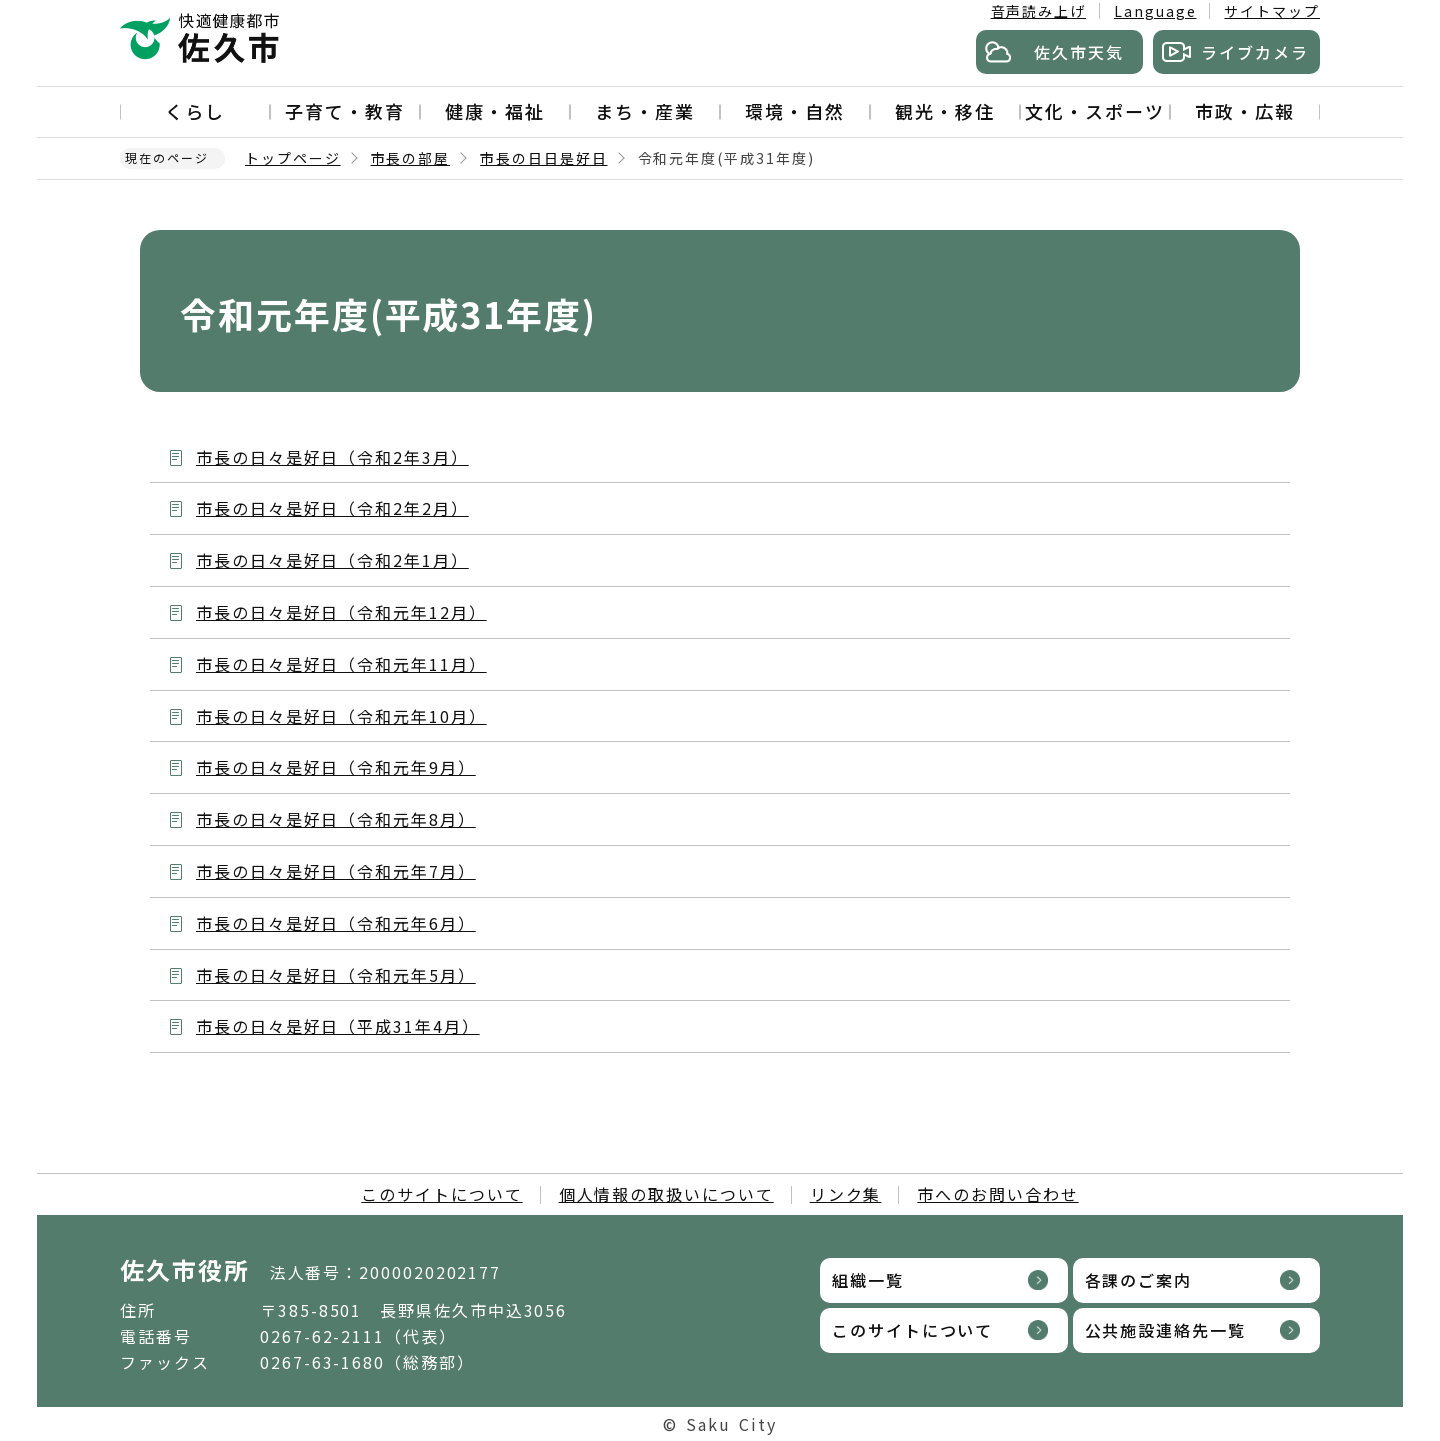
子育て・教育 (345, 111)
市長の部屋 (411, 158)
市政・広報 (1245, 111)
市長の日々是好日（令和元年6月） (336, 923)
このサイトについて (441, 1194)
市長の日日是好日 (543, 158)
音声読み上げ (1039, 11)
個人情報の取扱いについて (666, 1194)
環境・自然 (795, 111)
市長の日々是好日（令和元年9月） (336, 767)
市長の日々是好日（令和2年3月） (332, 457)
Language (1155, 11)
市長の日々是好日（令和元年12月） (341, 612)
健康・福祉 (495, 111)
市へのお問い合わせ (997, 1194)
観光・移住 (945, 111)
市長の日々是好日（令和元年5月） (336, 975)
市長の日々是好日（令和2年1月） (332, 560)
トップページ (293, 158)
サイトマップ (1272, 11)
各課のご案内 (1139, 1280)
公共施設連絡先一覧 (1165, 1330)
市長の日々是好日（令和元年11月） (341, 664)
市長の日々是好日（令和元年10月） (341, 716)
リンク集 (846, 1194)
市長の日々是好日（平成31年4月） (338, 1026)
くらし (195, 111)
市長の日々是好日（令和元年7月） (336, 871)
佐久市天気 (1079, 52)
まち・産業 (645, 111)
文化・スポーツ (1094, 111)
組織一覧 (868, 1280)
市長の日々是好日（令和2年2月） (332, 508)
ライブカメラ (1255, 52)
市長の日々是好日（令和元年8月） (336, 819)
